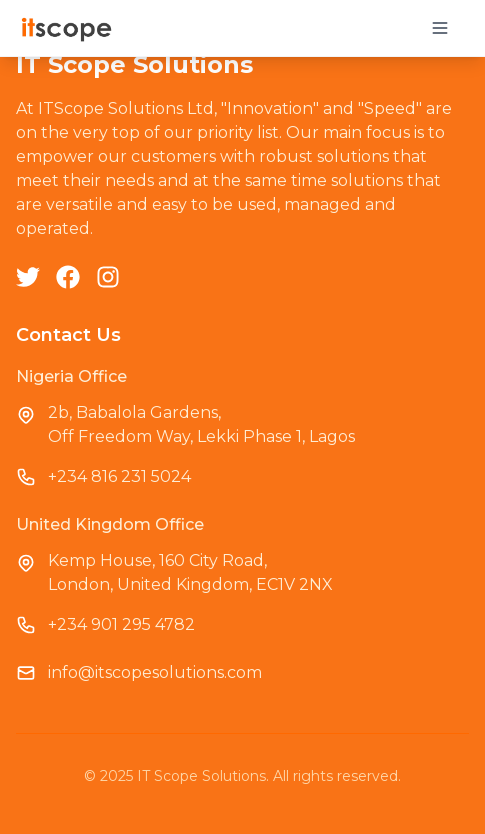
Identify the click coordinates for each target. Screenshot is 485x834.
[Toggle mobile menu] (440, 28)
